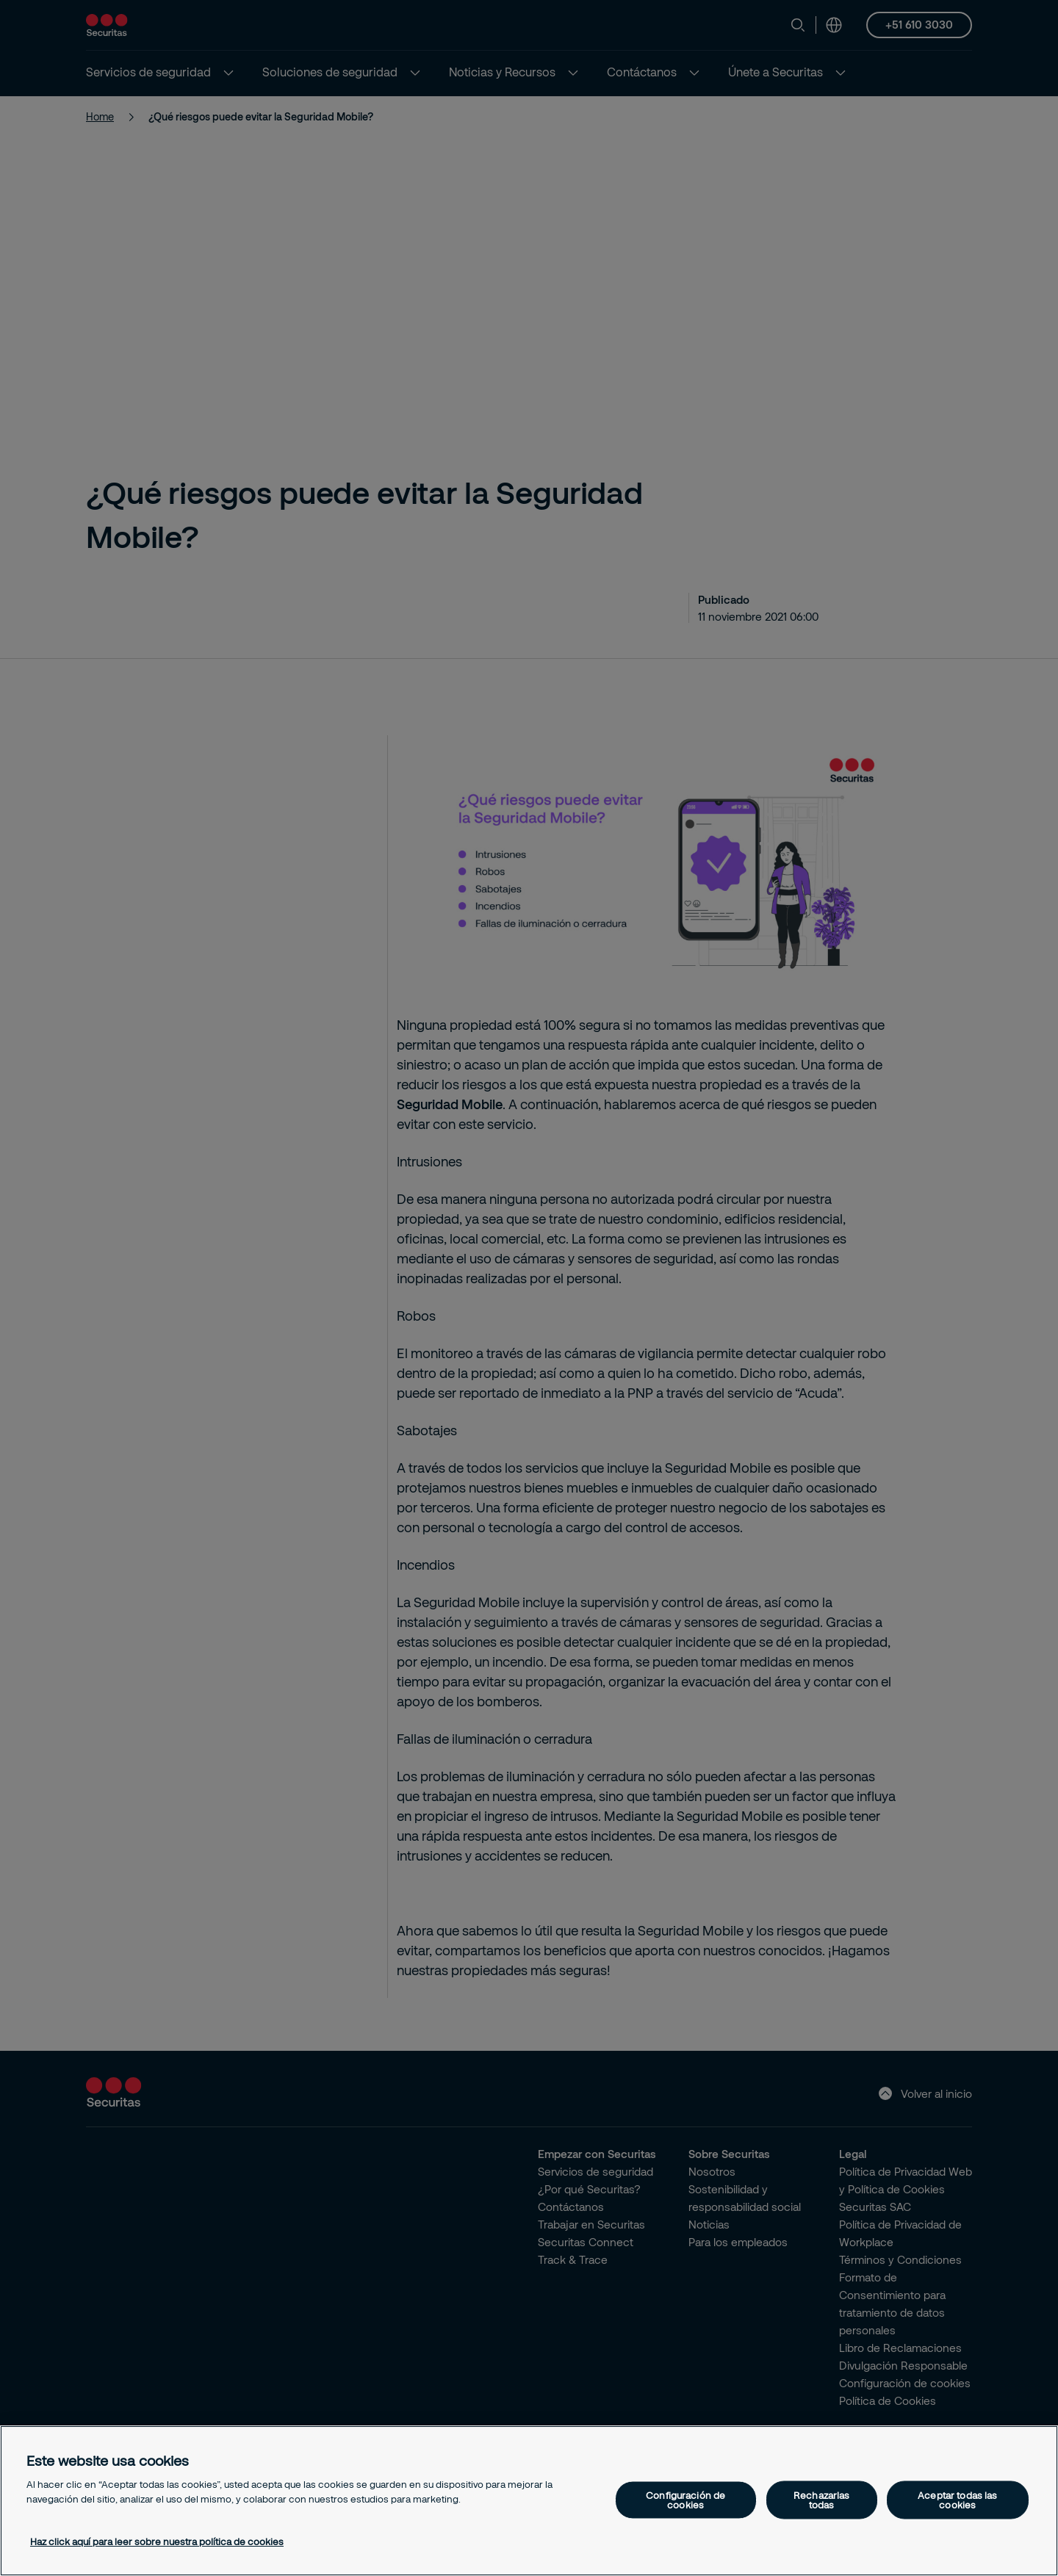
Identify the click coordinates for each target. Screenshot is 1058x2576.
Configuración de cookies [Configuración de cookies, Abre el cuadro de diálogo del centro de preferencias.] (685, 2499)
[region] (529, 2500)
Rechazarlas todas (821, 2499)
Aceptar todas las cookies (957, 2499)
